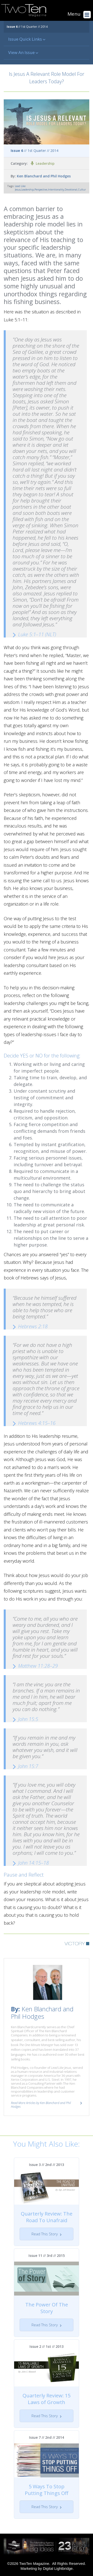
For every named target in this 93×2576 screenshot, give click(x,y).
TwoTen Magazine (34, 2563)
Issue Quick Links (26, 39)
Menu (73, 14)
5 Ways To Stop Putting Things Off (46, 2489)
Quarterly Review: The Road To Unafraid (46, 2217)
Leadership (45, 163)
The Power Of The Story (46, 2308)
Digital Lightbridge (58, 2568)
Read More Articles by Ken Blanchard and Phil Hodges (41, 2104)
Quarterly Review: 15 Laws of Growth (46, 2399)
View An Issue (23, 52)
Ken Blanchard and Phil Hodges (44, 176)
